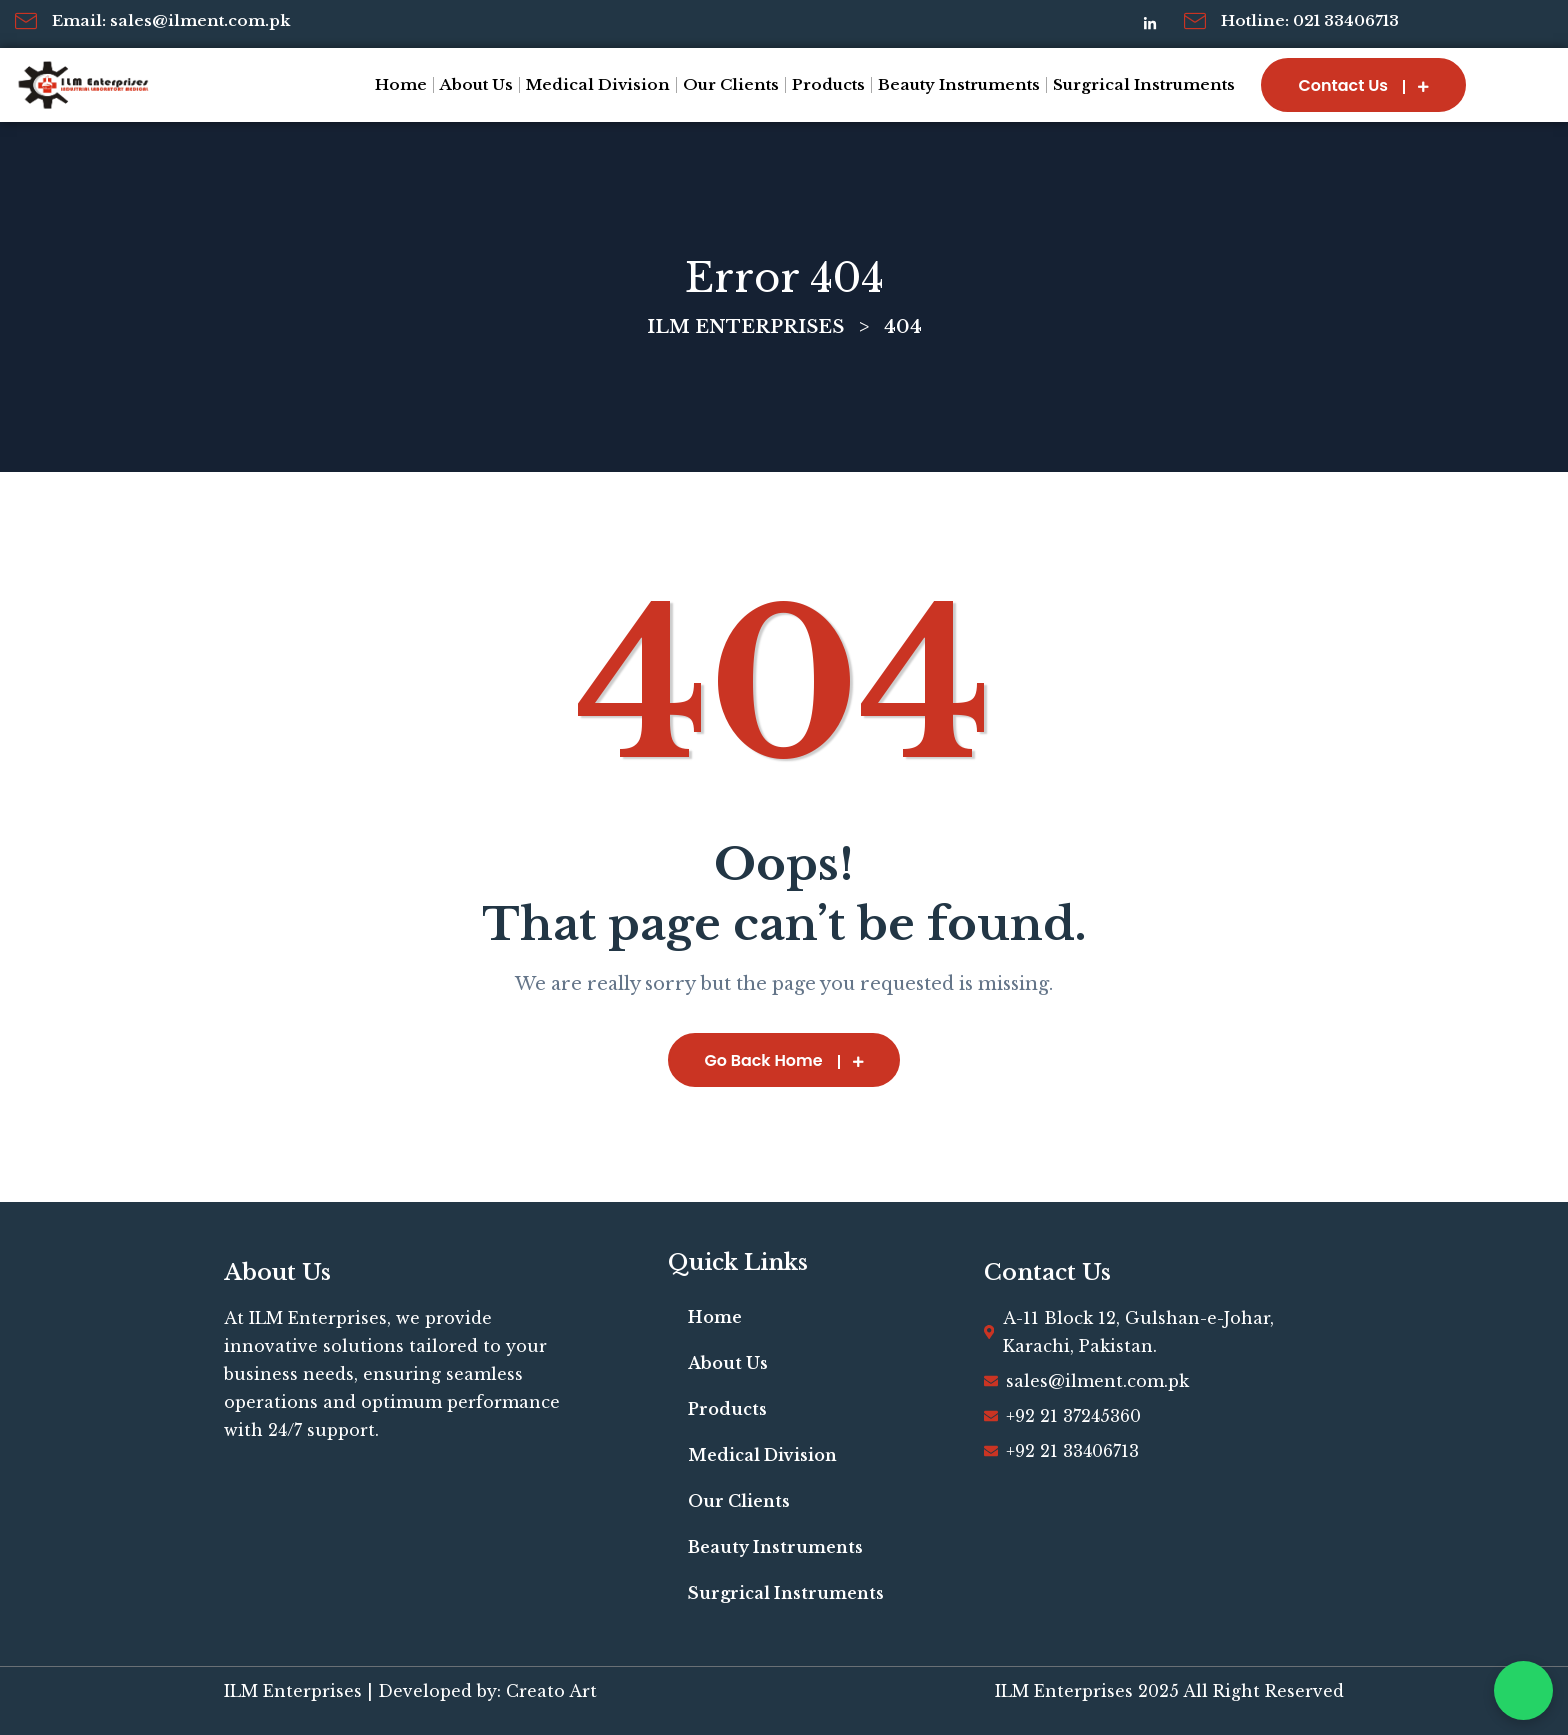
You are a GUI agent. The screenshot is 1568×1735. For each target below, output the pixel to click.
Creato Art (551, 1691)
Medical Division (598, 84)
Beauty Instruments (959, 84)
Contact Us (1363, 85)
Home (401, 84)
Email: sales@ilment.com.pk (171, 20)
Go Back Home (784, 1060)
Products (828, 84)
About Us (476, 84)
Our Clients (731, 84)
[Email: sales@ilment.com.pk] (26, 21)
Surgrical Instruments (1144, 84)
